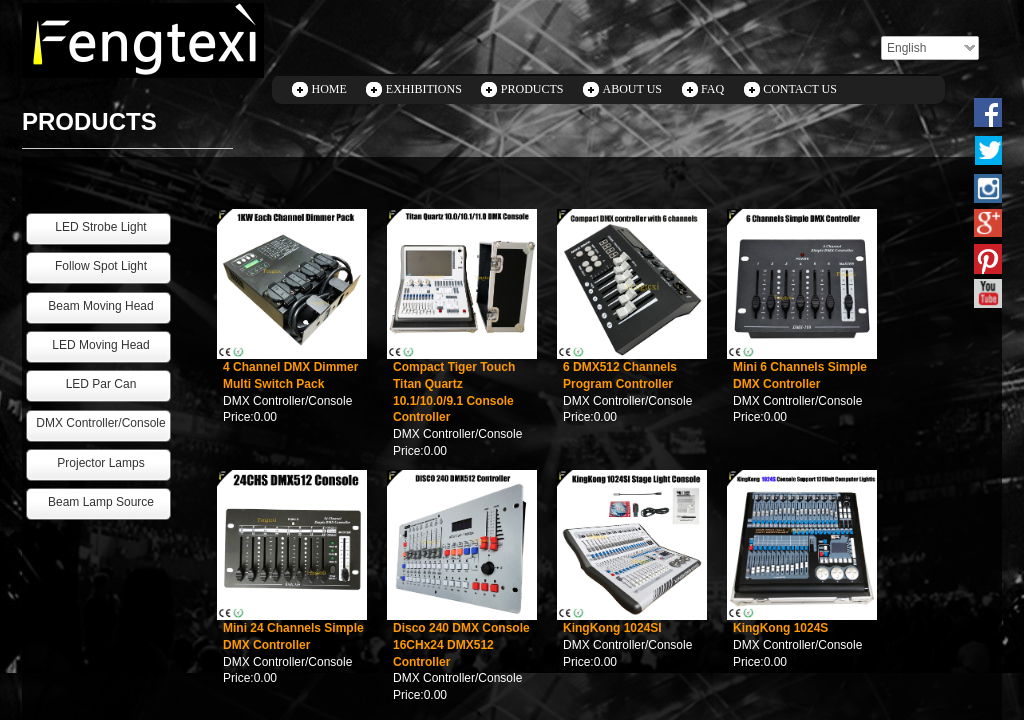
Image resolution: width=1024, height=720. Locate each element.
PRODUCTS (532, 89)
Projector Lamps (100, 463)
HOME (329, 89)
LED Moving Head (100, 345)
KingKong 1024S (780, 628)
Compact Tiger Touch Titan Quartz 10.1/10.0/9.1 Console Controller (454, 392)
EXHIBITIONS (424, 89)
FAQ (712, 89)
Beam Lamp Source (101, 502)
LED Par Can (101, 384)
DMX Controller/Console (287, 401)
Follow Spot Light (101, 266)
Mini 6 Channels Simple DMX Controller (800, 375)
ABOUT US (632, 89)
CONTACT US (800, 89)
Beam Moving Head (100, 306)
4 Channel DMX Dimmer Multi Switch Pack (290, 375)
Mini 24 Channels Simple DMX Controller (293, 636)
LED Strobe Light (100, 227)
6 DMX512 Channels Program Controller (620, 375)
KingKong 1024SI (612, 628)
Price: (238, 417)
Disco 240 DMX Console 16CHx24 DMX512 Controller (461, 645)
